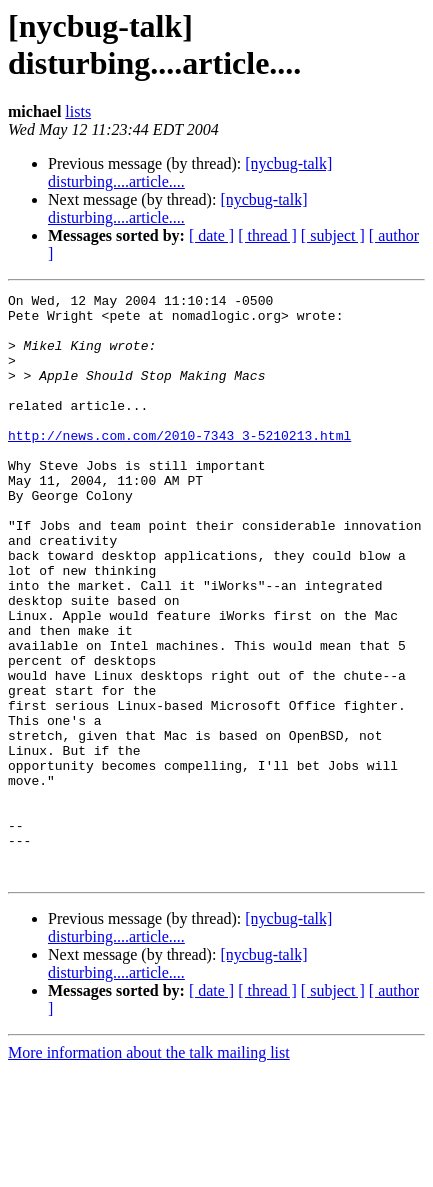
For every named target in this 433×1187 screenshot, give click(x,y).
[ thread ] (267, 235)
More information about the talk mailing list (149, 1169)
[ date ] (211, 235)
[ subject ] (333, 235)
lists (78, 111)
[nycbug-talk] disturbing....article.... (177, 208)
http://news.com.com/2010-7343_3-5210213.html (179, 465)
